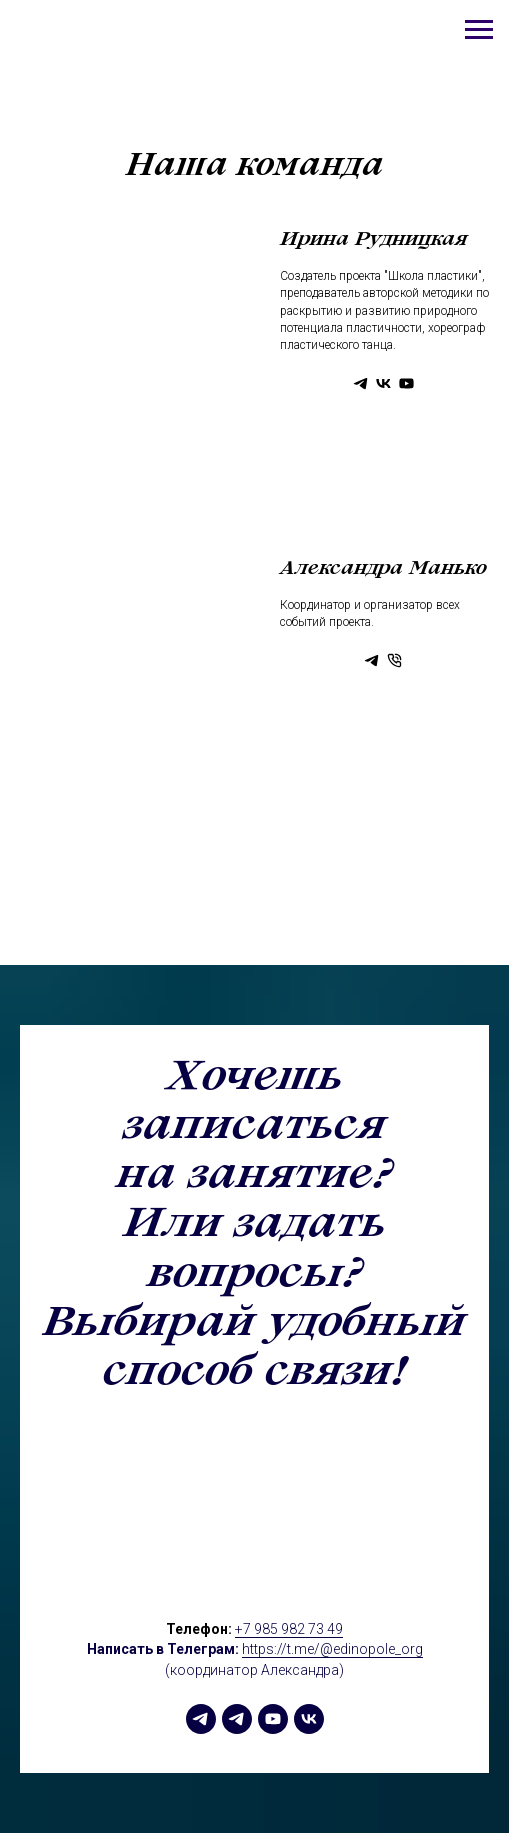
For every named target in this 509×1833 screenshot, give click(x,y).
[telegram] (201, 1719)
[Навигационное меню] (479, 30)
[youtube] (273, 1719)
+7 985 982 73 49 (289, 1629)
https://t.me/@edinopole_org (332, 1649)
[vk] (309, 1719)
